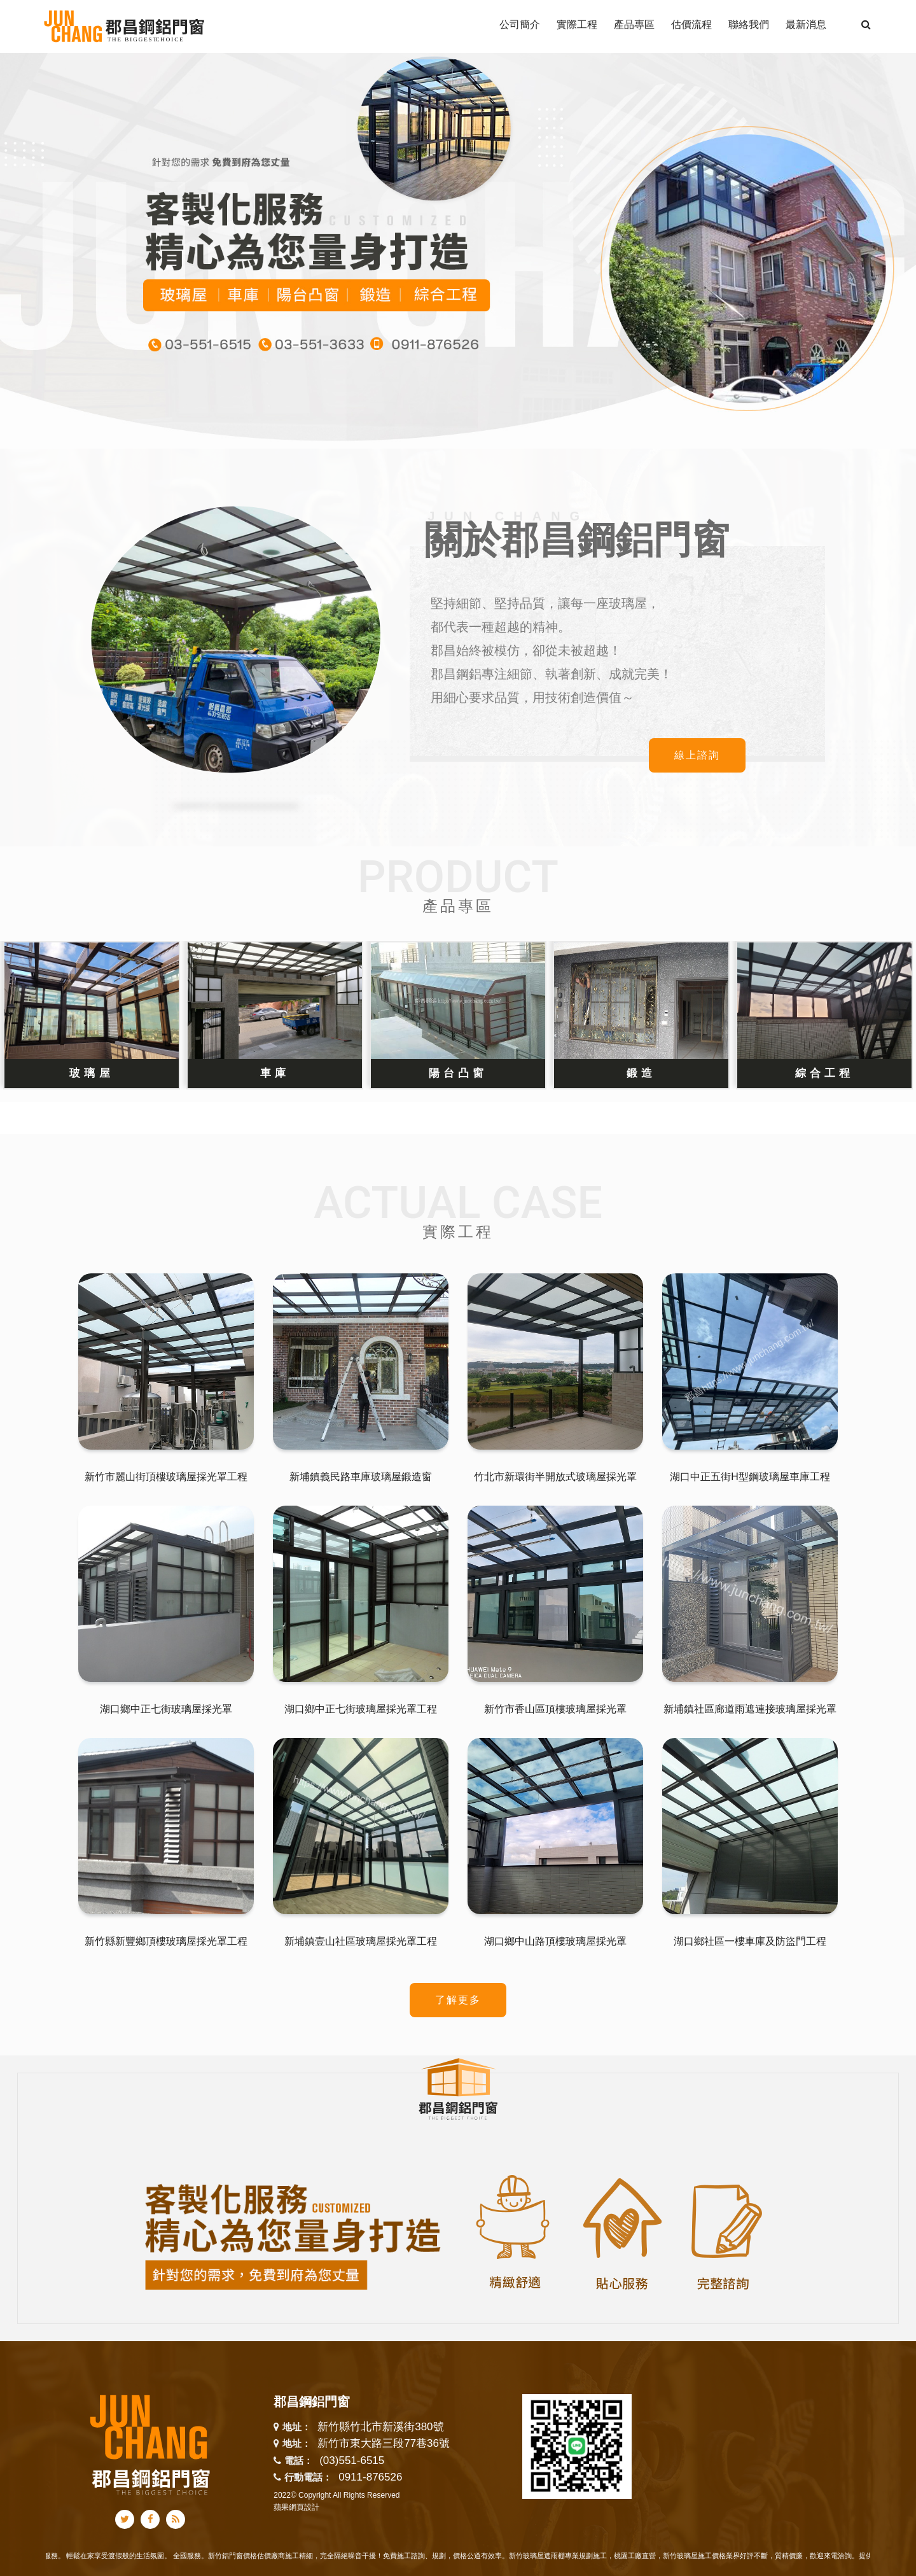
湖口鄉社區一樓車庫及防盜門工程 (750, 1941)
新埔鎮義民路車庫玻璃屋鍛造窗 (360, 1476)
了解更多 (458, 1999)
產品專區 (458, 905)
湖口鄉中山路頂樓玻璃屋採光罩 (555, 1941)
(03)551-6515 (351, 2460)
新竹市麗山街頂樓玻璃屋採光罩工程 (166, 1476)
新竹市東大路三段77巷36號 (383, 2444)
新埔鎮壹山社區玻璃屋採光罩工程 (360, 1941)
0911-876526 (370, 2477)
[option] (458, 250)
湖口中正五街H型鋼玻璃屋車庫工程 (750, 1476)
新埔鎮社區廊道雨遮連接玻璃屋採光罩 (749, 1709)
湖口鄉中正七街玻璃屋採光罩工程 (360, 1709)
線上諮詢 (697, 755)
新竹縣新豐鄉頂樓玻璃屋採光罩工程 (166, 1941)
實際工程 (458, 1231)
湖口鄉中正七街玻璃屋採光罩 (166, 1709)
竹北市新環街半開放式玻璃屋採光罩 (555, 1476)
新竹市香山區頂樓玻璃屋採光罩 (555, 1709)
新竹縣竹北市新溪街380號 (380, 2427)
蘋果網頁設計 (296, 2507)
